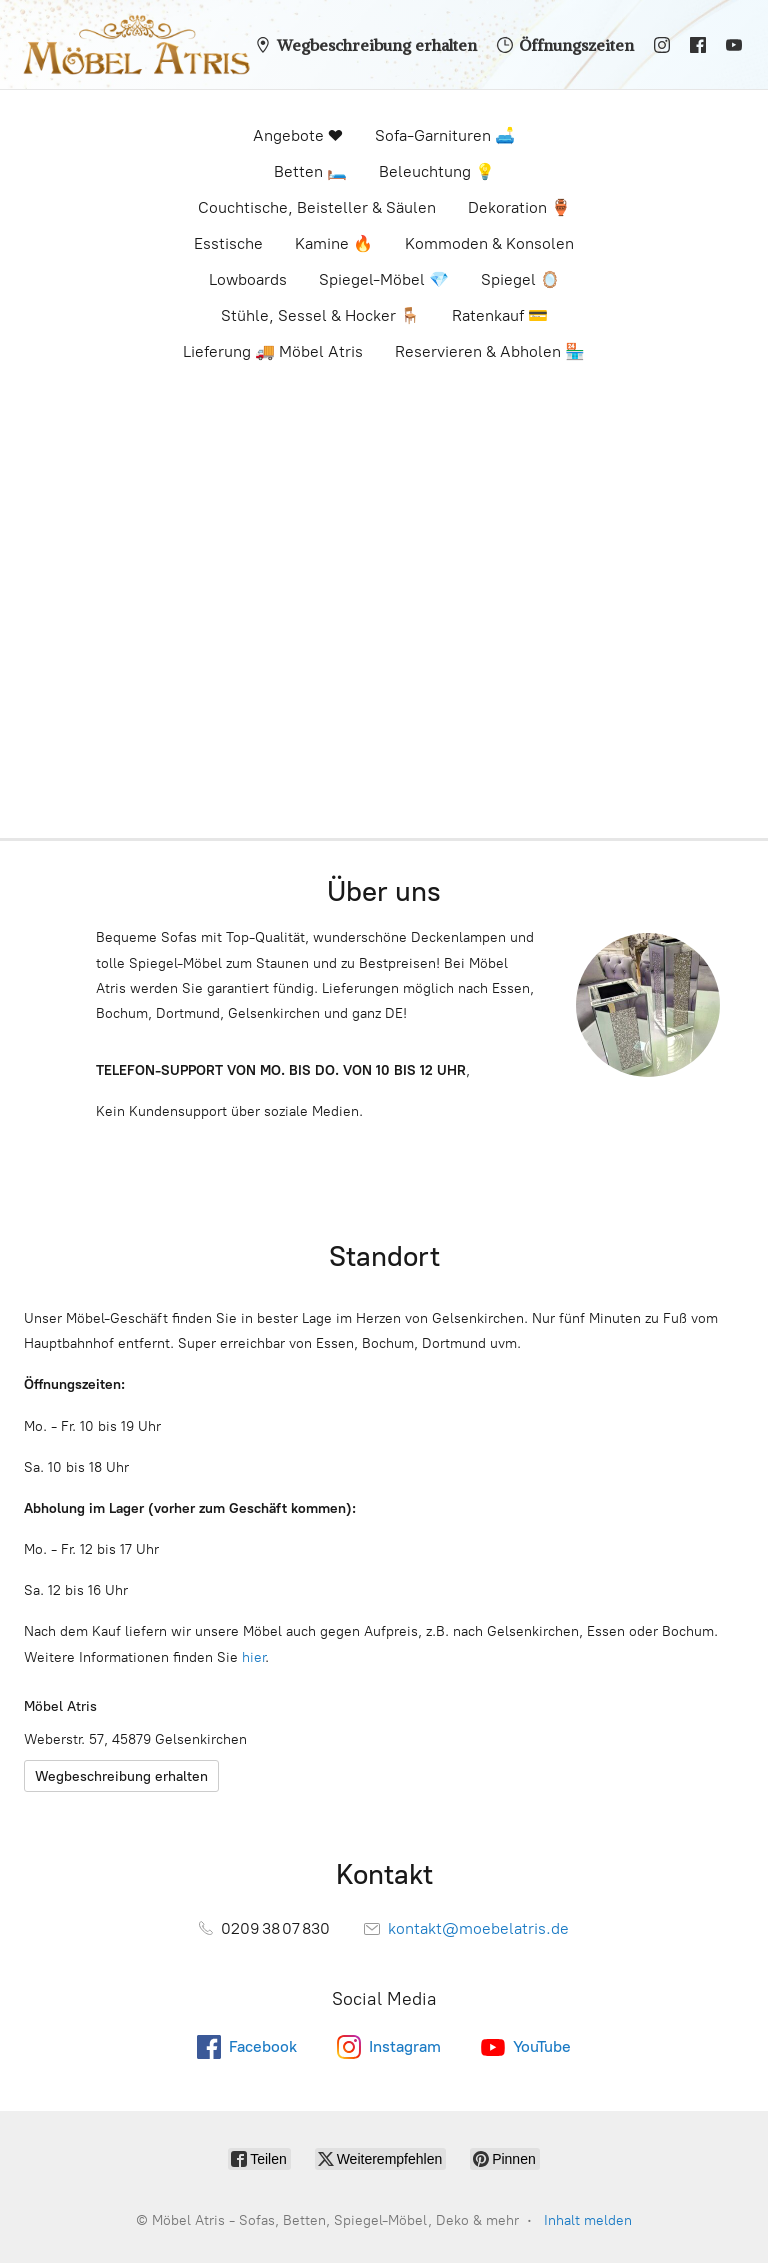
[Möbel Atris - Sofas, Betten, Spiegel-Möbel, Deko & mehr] (130, 44)
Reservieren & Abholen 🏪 (490, 351)
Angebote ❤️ (298, 135)
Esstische (228, 243)
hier (253, 1657)
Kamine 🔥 (334, 243)
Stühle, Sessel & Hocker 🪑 (320, 315)
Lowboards (248, 279)
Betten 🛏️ (310, 171)
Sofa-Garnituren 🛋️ (445, 135)
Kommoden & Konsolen (489, 243)
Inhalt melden (588, 2220)
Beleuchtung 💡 (437, 171)
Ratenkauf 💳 (500, 315)
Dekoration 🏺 (519, 207)
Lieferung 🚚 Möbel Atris (273, 351)
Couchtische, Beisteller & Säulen (317, 207)
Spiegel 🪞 (520, 279)
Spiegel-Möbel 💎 (384, 279)
